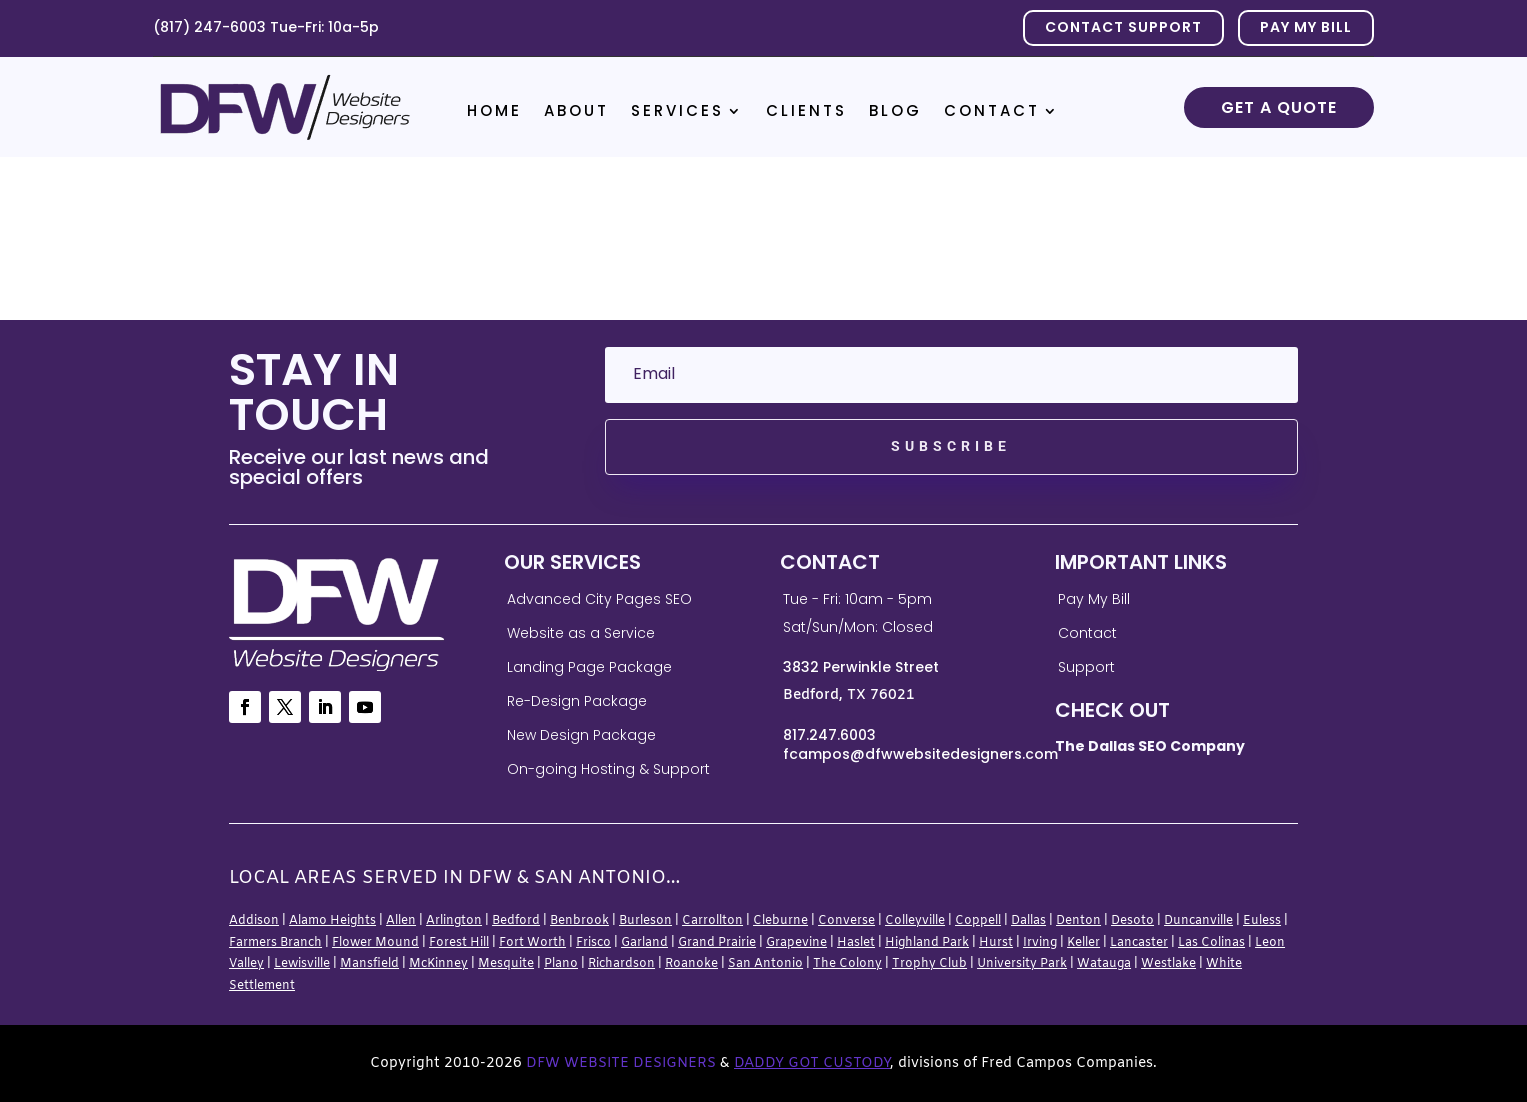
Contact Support (1123, 27)
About (576, 112)
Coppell (978, 921)
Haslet (856, 943)
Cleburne (780, 921)
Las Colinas (1211, 943)
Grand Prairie (717, 943)
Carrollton (712, 921)
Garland (644, 943)
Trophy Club (929, 964)
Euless (1262, 921)
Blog (895, 112)
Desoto (1132, 921)
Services (677, 112)
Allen (401, 921)
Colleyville (915, 921)
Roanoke (691, 964)
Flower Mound (375, 943)
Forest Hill (459, 943)
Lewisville (302, 964)
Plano (561, 964)
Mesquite (506, 964)
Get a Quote (1279, 107)
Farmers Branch (275, 943)
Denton (1078, 921)
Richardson (621, 964)
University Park (1022, 964)
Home (494, 112)
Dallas (1028, 921)
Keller (1083, 943)
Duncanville (1198, 921)
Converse (846, 921)
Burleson (645, 921)
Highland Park (927, 943)
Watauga (1104, 964)
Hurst (996, 943)
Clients (806, 112)
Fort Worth (532, 943)
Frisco (593, 943)
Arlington (454, 921)
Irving (1040, 943)
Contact (992, 112)
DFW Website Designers (621, 1063)
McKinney (438, 964)
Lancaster (1139, 943)
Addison (254, 921)
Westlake (1168, 964)
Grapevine (796, 943)
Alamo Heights (332, 921)
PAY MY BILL (1306, 27)
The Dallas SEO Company (1150, 746)
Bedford (516, 921)
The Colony (847, 964)
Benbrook (579, 921)
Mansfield (369, 964)
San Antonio (765, 964)
